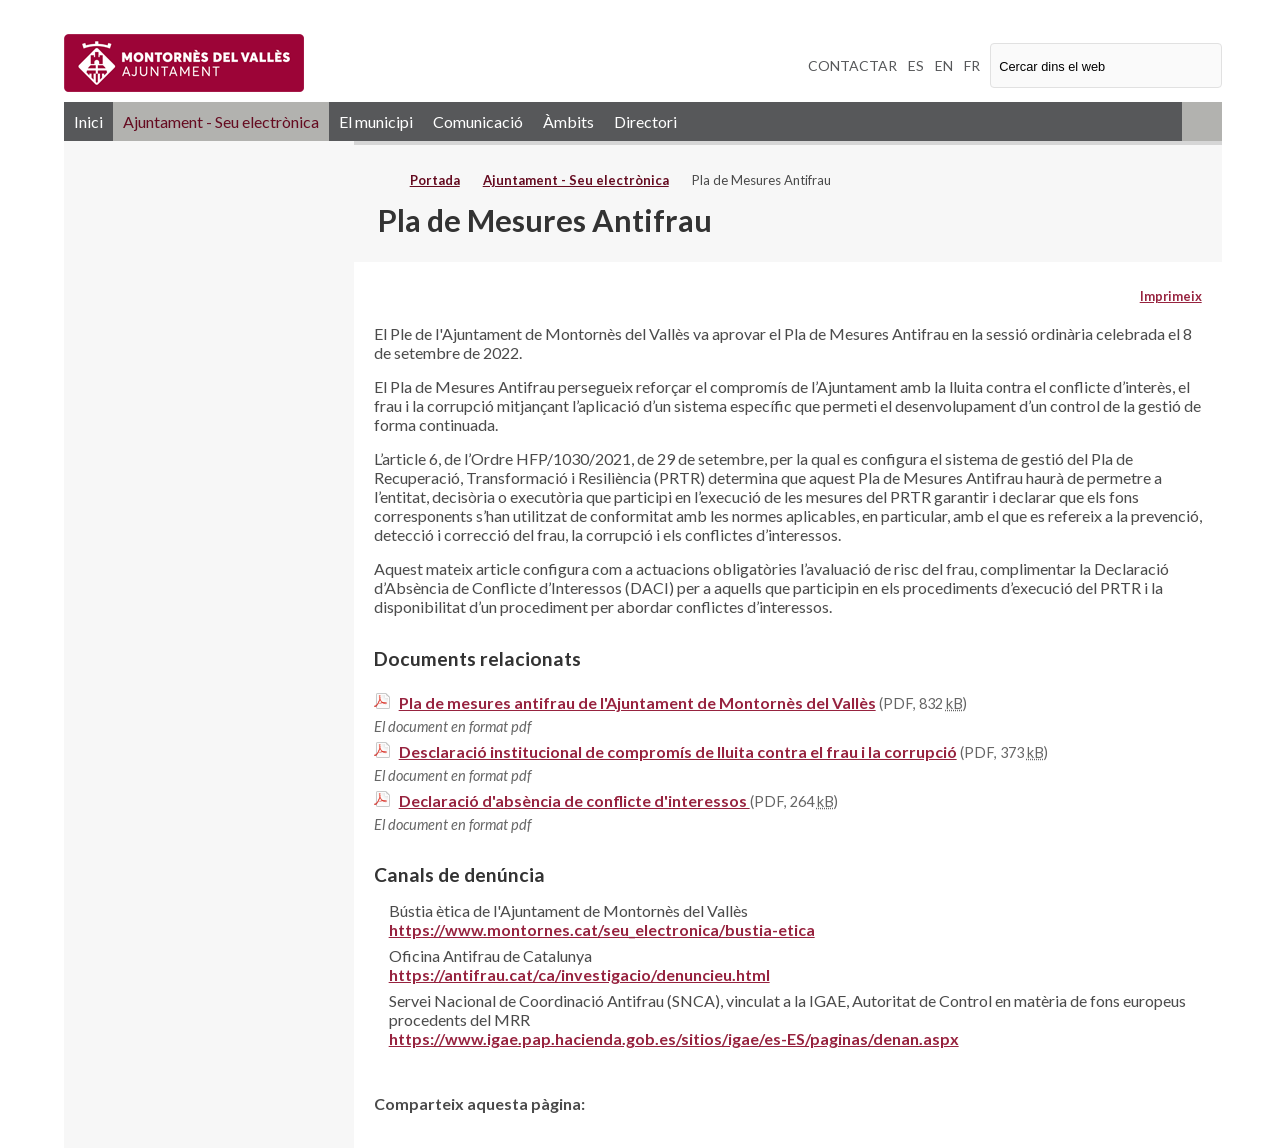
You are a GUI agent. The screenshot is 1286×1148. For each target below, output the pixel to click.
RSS (1202, 121)
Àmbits (568, 121)
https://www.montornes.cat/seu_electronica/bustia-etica (602, 929)
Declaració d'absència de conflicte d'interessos (574, 800)
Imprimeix (1171, 296)
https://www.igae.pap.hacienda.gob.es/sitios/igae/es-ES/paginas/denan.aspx (674, 1038)
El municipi (376, 121)
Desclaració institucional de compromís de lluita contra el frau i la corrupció (678, 751)
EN (944, 65)
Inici (88, 121)
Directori (645, 121)
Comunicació (478, 121)
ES (916, 65)
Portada (435, 180)
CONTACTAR (852, 65)
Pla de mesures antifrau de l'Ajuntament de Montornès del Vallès (637, 702)
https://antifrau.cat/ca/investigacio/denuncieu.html (579, 974)
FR (972, 65)
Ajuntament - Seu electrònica (221, 121)
